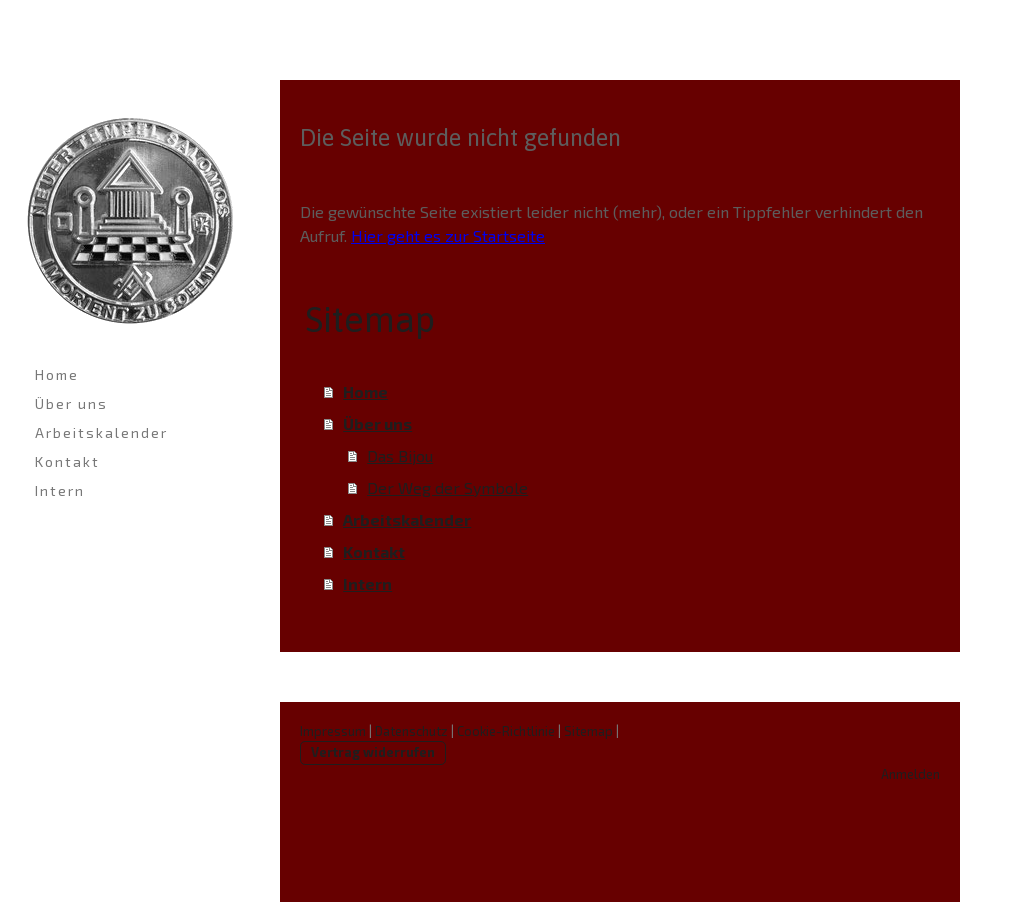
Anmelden (910, 774)
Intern (60, 490)
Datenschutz (411, 731)
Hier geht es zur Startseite (448, 235)
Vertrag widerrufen (373, 752)
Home (57, 374)
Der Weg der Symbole (447, 487)
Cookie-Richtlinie (506, 731)
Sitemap (588, 731)
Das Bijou (400, 455)
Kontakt (67, 461)
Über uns (71, 403)
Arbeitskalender (101, 432)
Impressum (333, 731)
